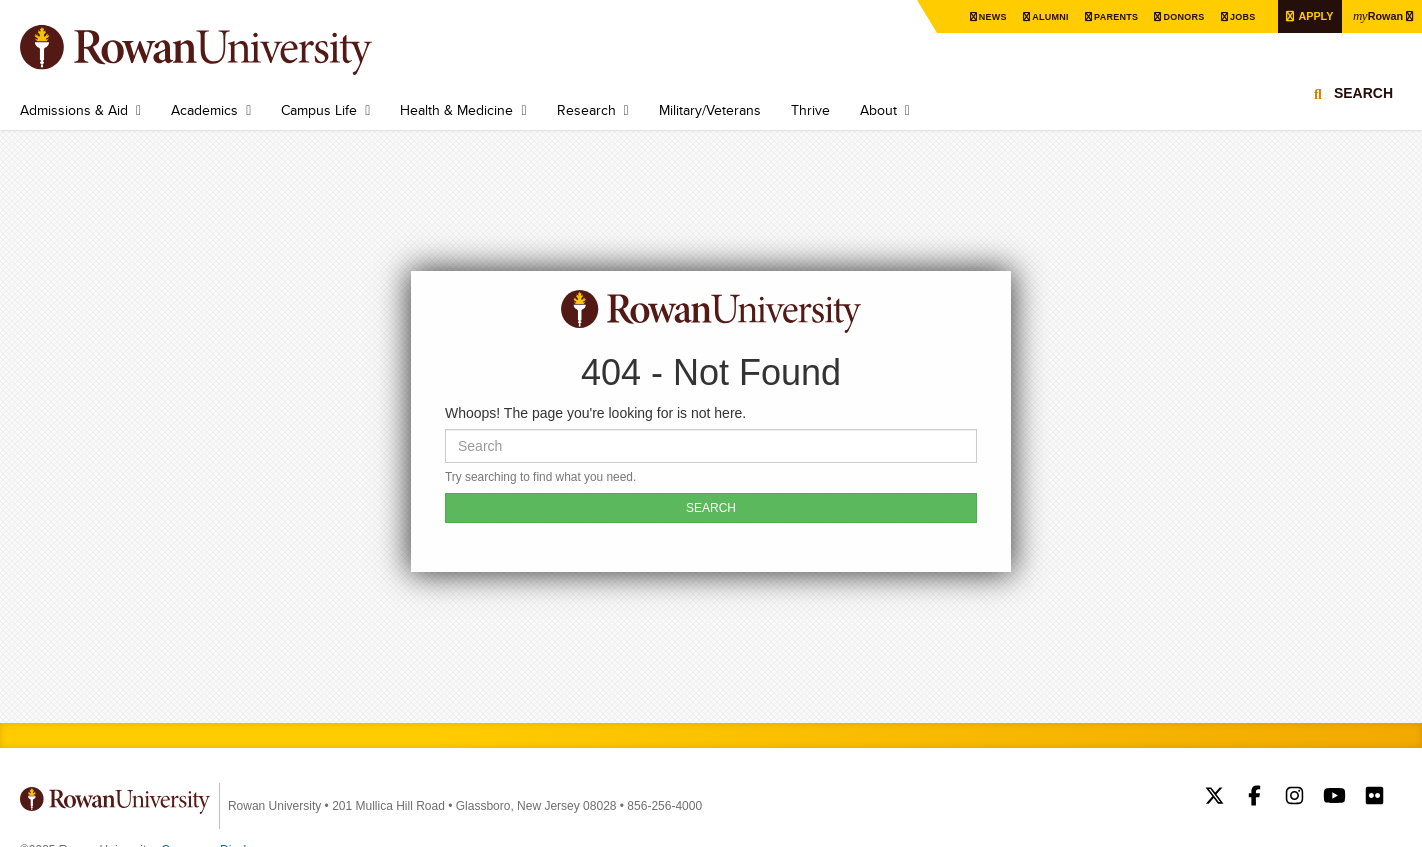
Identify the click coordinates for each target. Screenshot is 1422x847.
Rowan (1375, 15)
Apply (1307, 15)
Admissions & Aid (74, 110)
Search (1363, 105)
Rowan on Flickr (1374, 798)
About (878, 110)
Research (586, 110)
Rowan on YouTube (1334, 798)
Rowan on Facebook (1254, 798)
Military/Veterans (710, 110)
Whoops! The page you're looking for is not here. (595, 413)
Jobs (1230, 16)
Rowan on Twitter (1214, 798)
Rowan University (225, 50)
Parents (1097, 16)
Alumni (1028, 16)
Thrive (810, 110)
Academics (204, 110)
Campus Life (319, 110)
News (967, 16)
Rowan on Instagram (1294, 798)
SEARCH (711, 508)
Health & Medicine (456, 110)
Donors (1168, 16)
